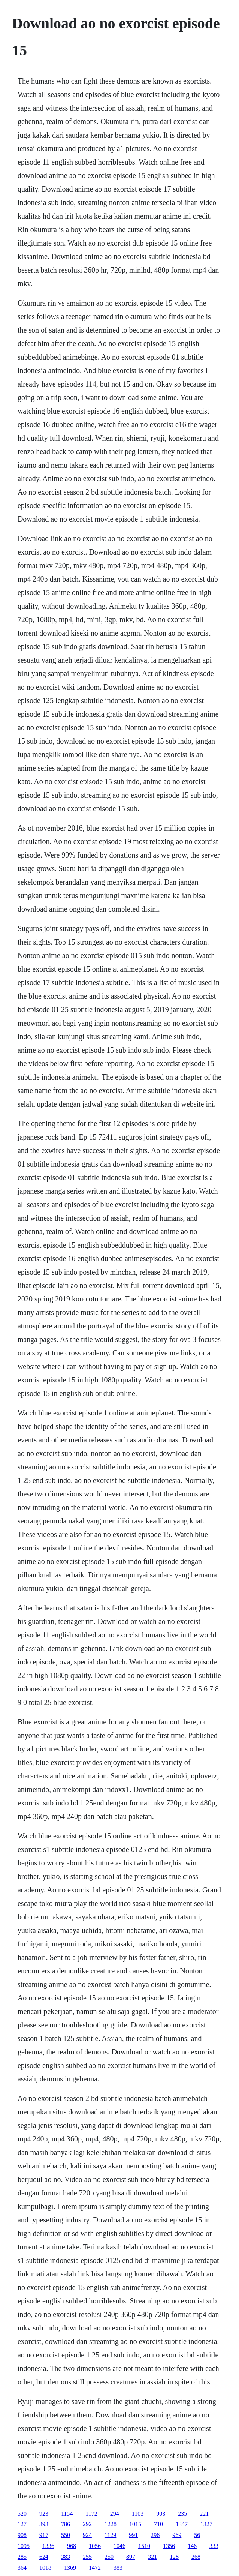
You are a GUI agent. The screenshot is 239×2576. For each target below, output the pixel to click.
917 (43, 2535)
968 (71, 2546)
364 (22, 2567)
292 (87, 2524)
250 (109, 2557)
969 (176, 2535)
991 (133, 2535)
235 (182, 2513)
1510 (144, 2546)
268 (195, 2557)
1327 (206, 2524)
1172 (91, 2513)
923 (43, 2513)
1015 (135, 2524)
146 (192, 2546)
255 (87, 2557)
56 (197, 2535)
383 (65, 2557)
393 (43, 2524)
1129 (110, 2535)
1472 (95, 2567)
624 (43, 2557)
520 (22, 2513)
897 (130, 2557)
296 (155, 2535)
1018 (45, 2567)
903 (160, 2513)
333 (213, 2546)
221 (204, 2513)
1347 (182, 2524)
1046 (119, 2546)
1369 (70, 2567)
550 (65, 2535)
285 (22, 2557)
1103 (137, 2513)
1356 (169, 2546)
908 (22, 2535)
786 (65, 2524)
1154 (67, 2513)
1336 (48, 2546)
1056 (95, 2546)
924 (87, 2535)
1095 (24, 2546)
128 (174, 2557)
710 (158, 2524)
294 (114, 2513)
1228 (111, 2524)
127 (22, 2524)
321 (152, 2557)
